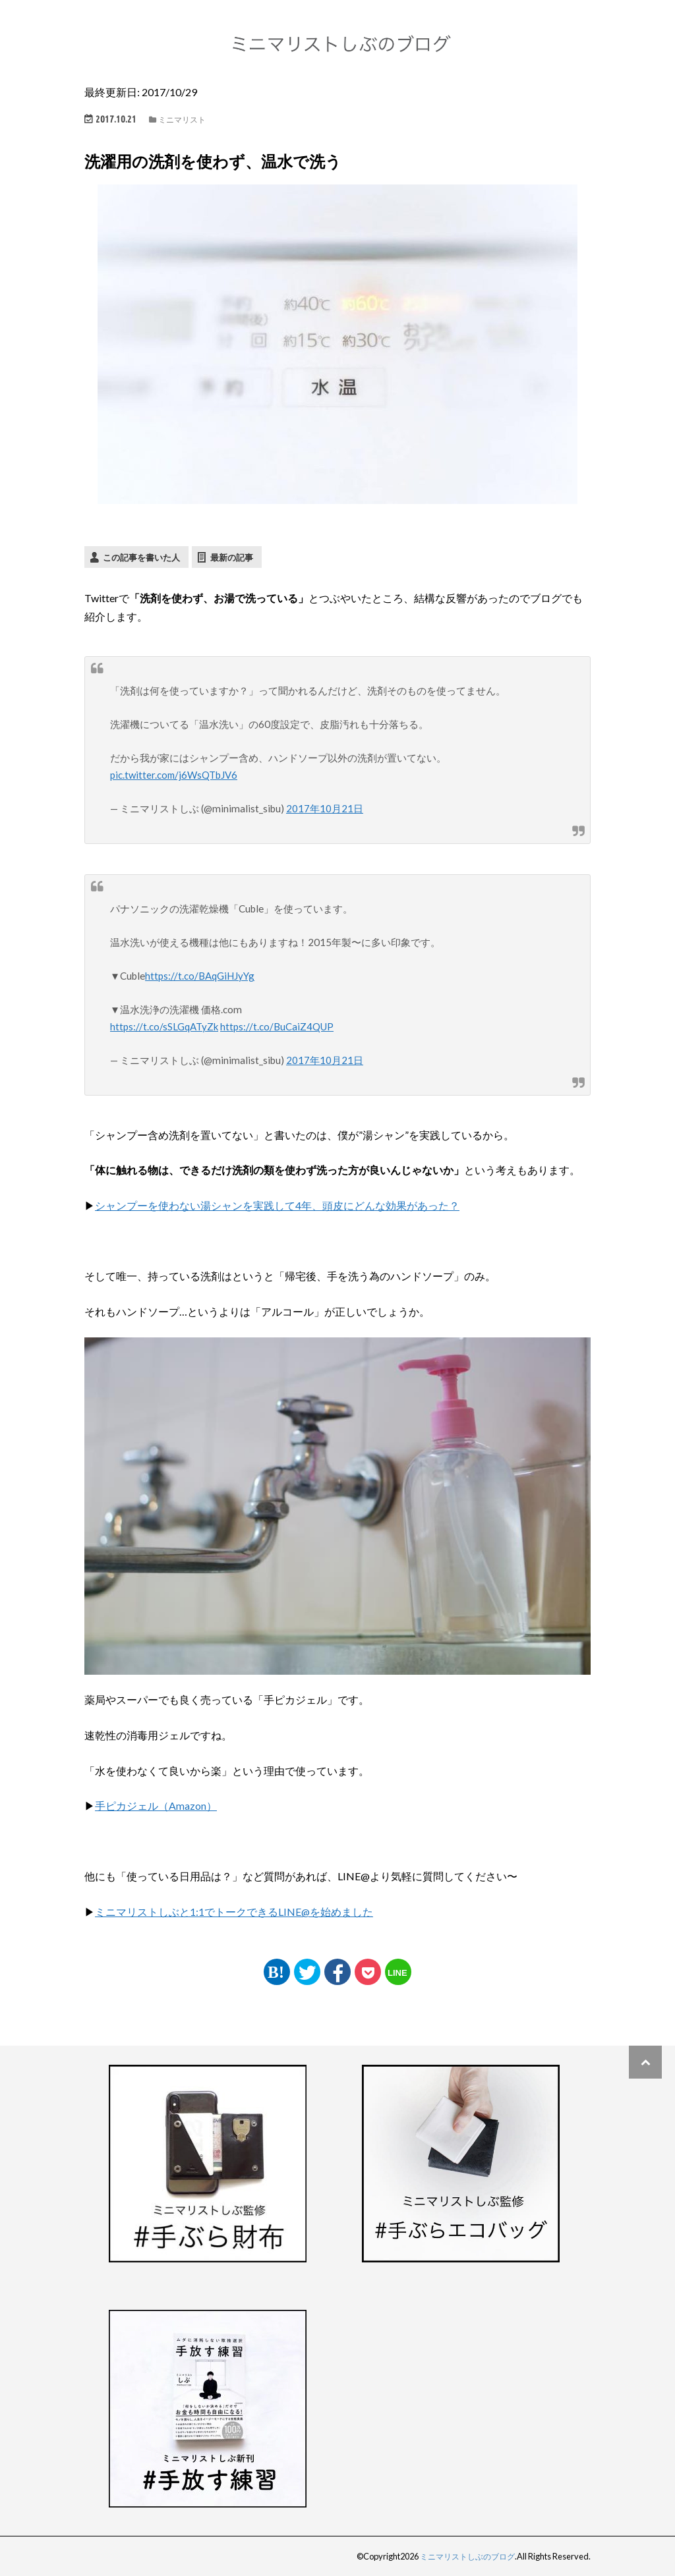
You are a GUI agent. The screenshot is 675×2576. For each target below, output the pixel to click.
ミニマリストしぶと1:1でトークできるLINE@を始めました (234, 1911)
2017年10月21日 (324, 808)
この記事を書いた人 (141, 557)
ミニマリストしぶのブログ (463, 2555)
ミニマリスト (182, 120)
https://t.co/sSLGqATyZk (165, 1026)
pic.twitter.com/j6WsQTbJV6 (175, 775)
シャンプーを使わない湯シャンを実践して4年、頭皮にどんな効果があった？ (277, 1205)
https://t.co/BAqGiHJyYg (199, 975)
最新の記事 (231, 557)
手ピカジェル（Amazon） (156, 1805)
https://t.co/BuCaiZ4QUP (278, 1026)
